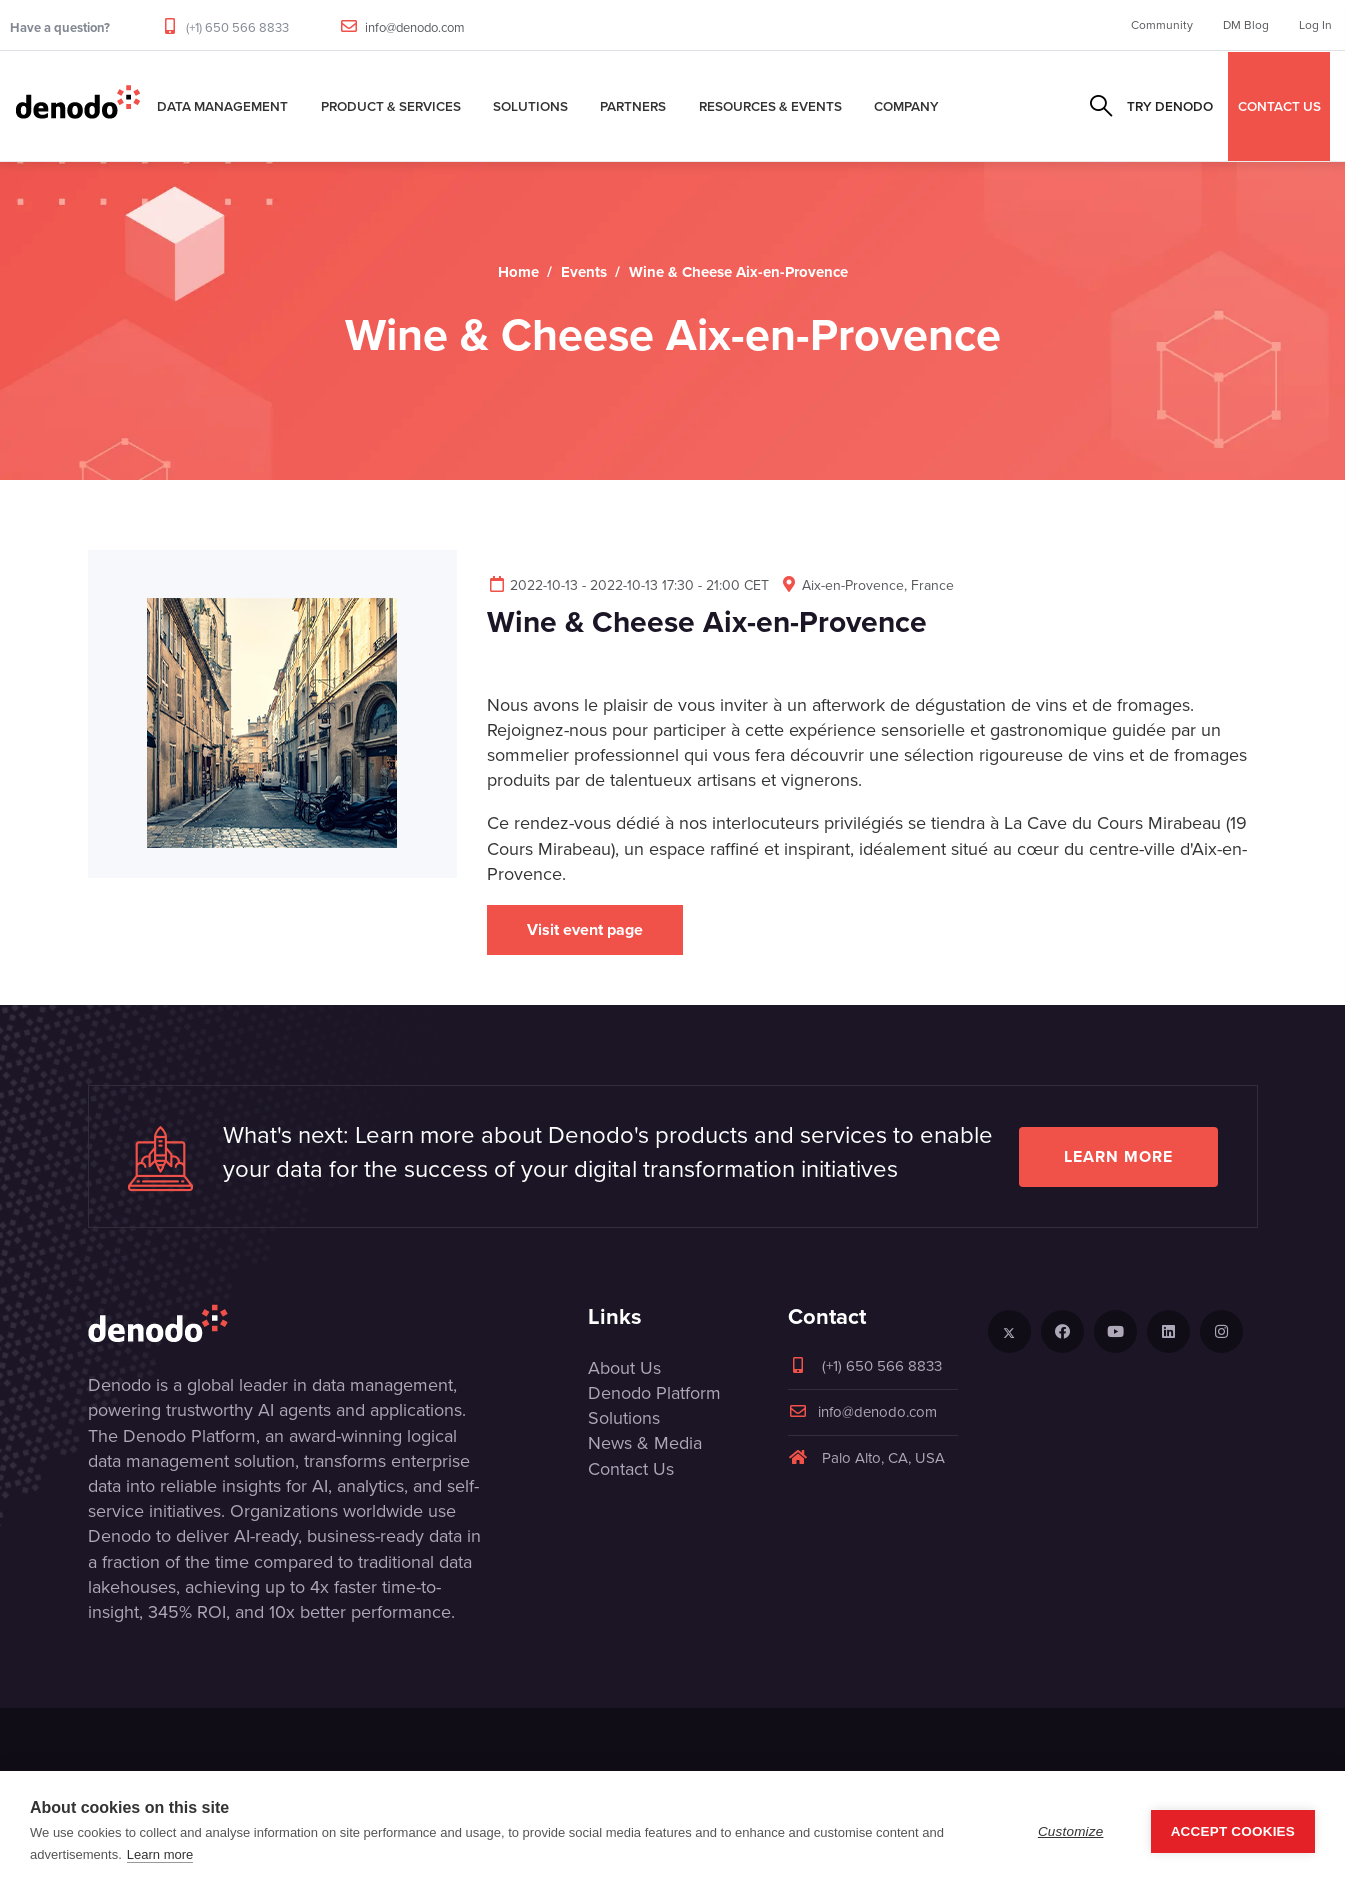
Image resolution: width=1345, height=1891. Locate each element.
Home (518, 272)
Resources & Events (770, 106)
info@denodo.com (415, 27)
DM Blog (1246, 25)
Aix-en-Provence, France (866, 585)
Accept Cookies (1233, 1831)
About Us (624, 1368)
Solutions (530, 106)
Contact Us (631, 1469)
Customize (1071, 1831)
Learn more (1118, 1156)
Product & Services (391, 106)
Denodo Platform (654, 1393)
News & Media (645, 1443)
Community (1162, 25)
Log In (1315, 25)
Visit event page (585, 929)
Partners (633, 106)
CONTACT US (1279, 106)
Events (584, 272)
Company (906, 106)
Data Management (222, 106)
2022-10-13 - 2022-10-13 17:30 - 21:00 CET (628, 585)
